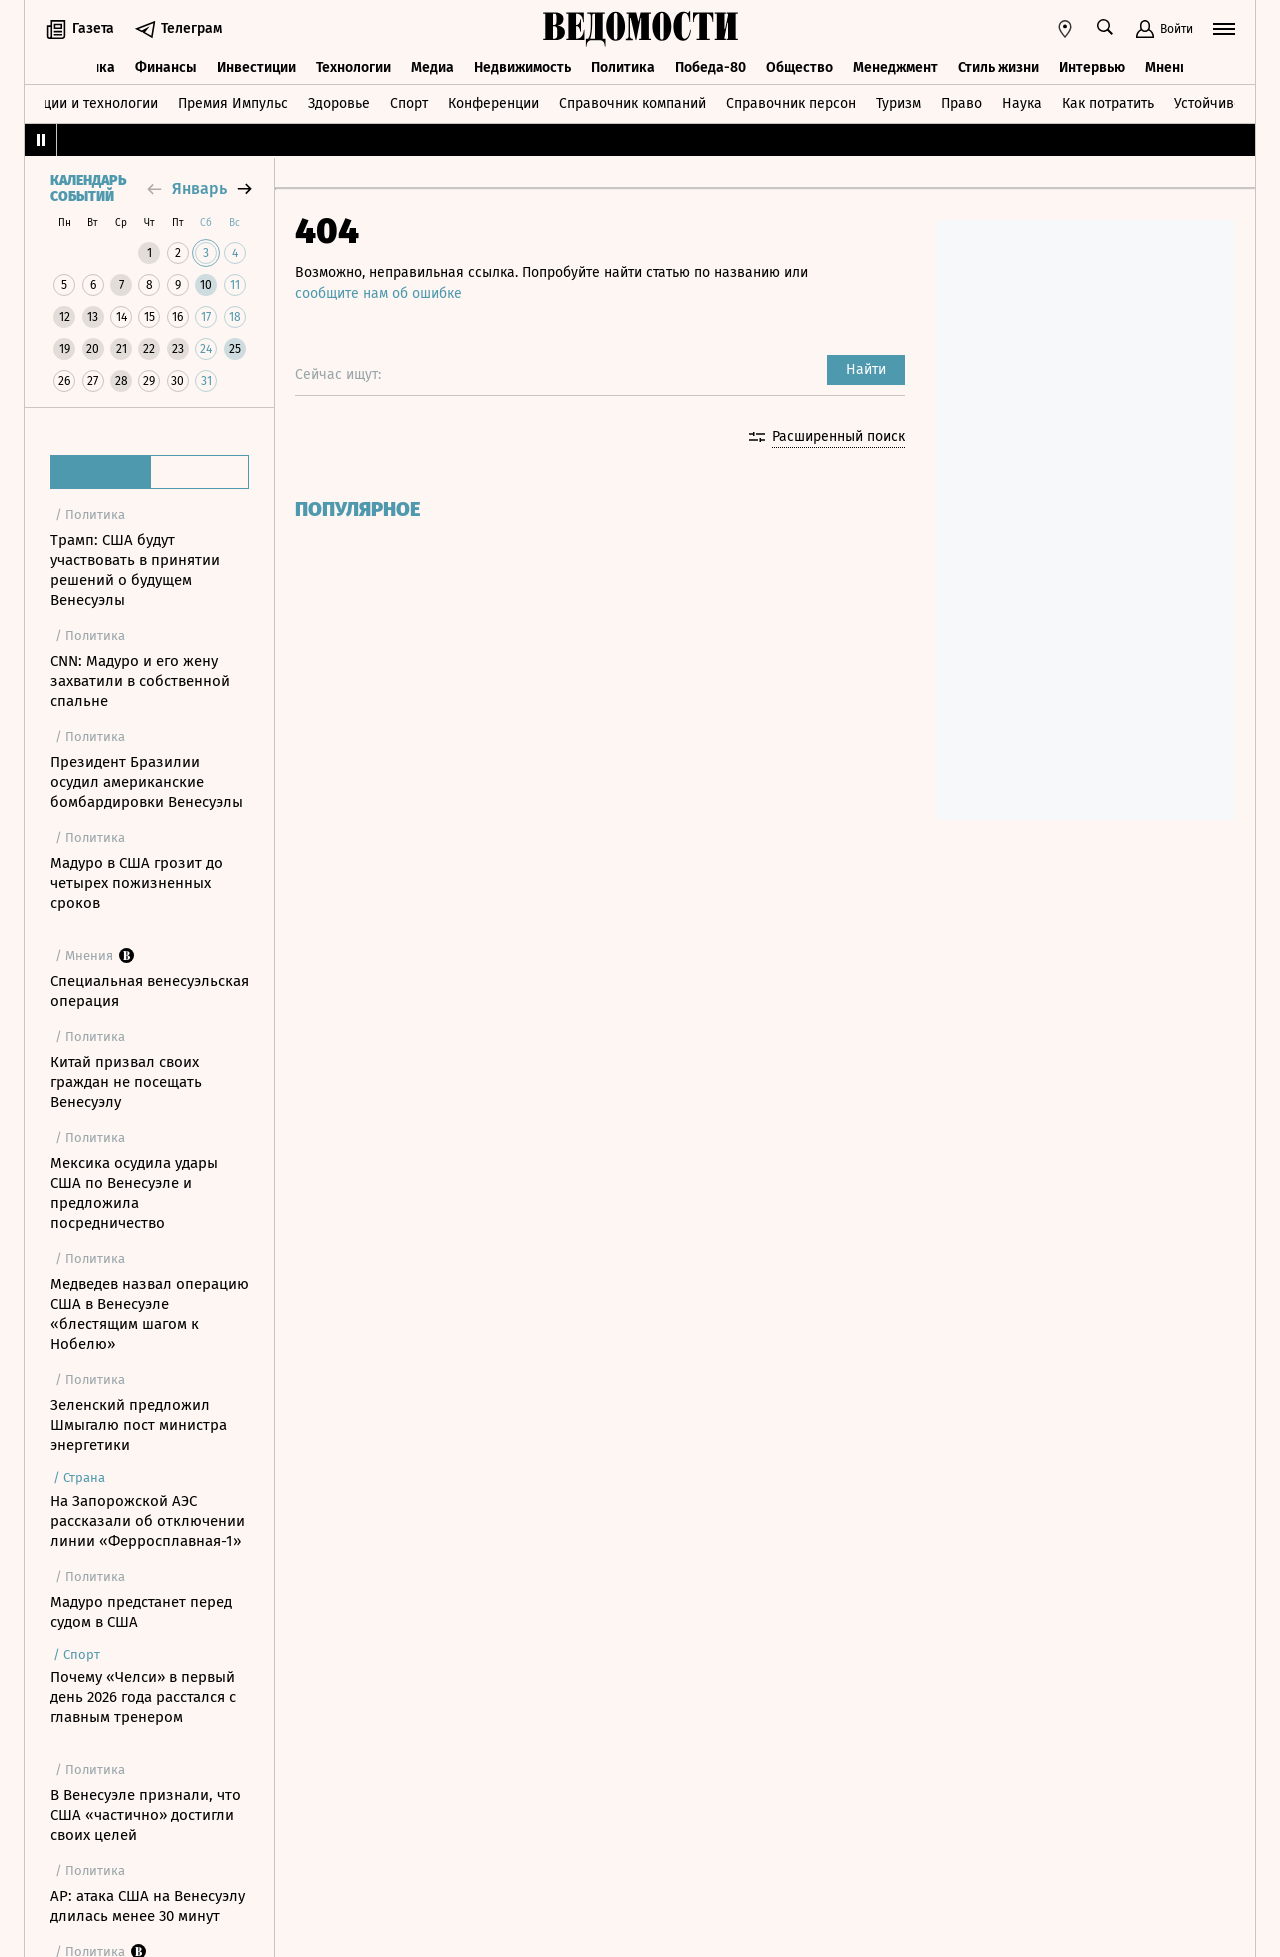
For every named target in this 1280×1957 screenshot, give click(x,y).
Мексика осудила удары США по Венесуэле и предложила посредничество (134, 1193)
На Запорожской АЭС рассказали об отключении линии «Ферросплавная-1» (147, 1521)
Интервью (1092, 67)
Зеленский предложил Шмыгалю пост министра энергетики (138, 1425)
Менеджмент (895, 67)
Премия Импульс (233, 103)
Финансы (166, 67)
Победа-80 (710, 67)
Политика (623, 67)
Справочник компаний (632, 103)
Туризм (898, 103)
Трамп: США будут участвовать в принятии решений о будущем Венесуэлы (135, 570)
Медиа (432, 67)
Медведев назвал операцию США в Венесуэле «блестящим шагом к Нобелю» (149, 1314)
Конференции (493, 103)
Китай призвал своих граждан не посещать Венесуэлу (126, 1082)
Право (961, 103)
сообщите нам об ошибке (378, 293)
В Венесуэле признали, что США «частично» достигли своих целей (145, 1815)
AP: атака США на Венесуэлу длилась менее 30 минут (147, 1906)
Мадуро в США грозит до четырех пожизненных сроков (136, 883)
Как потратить (1108, 103)
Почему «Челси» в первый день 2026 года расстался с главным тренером (143, 1697)
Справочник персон (791, 103)
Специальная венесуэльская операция (149, 991)
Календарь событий (88, 189)
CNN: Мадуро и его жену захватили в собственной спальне (140, 681)
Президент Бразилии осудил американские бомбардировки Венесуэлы (146, 782)
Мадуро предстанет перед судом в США (141, 1612)
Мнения (1170, 67)
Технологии (353, 67)
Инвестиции (256, 67)
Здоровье (339, 103)
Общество (799, 67)
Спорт (409, 103)
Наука (1022, 103)
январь (199, 188)
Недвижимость (522, 67)
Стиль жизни (998, 67)
